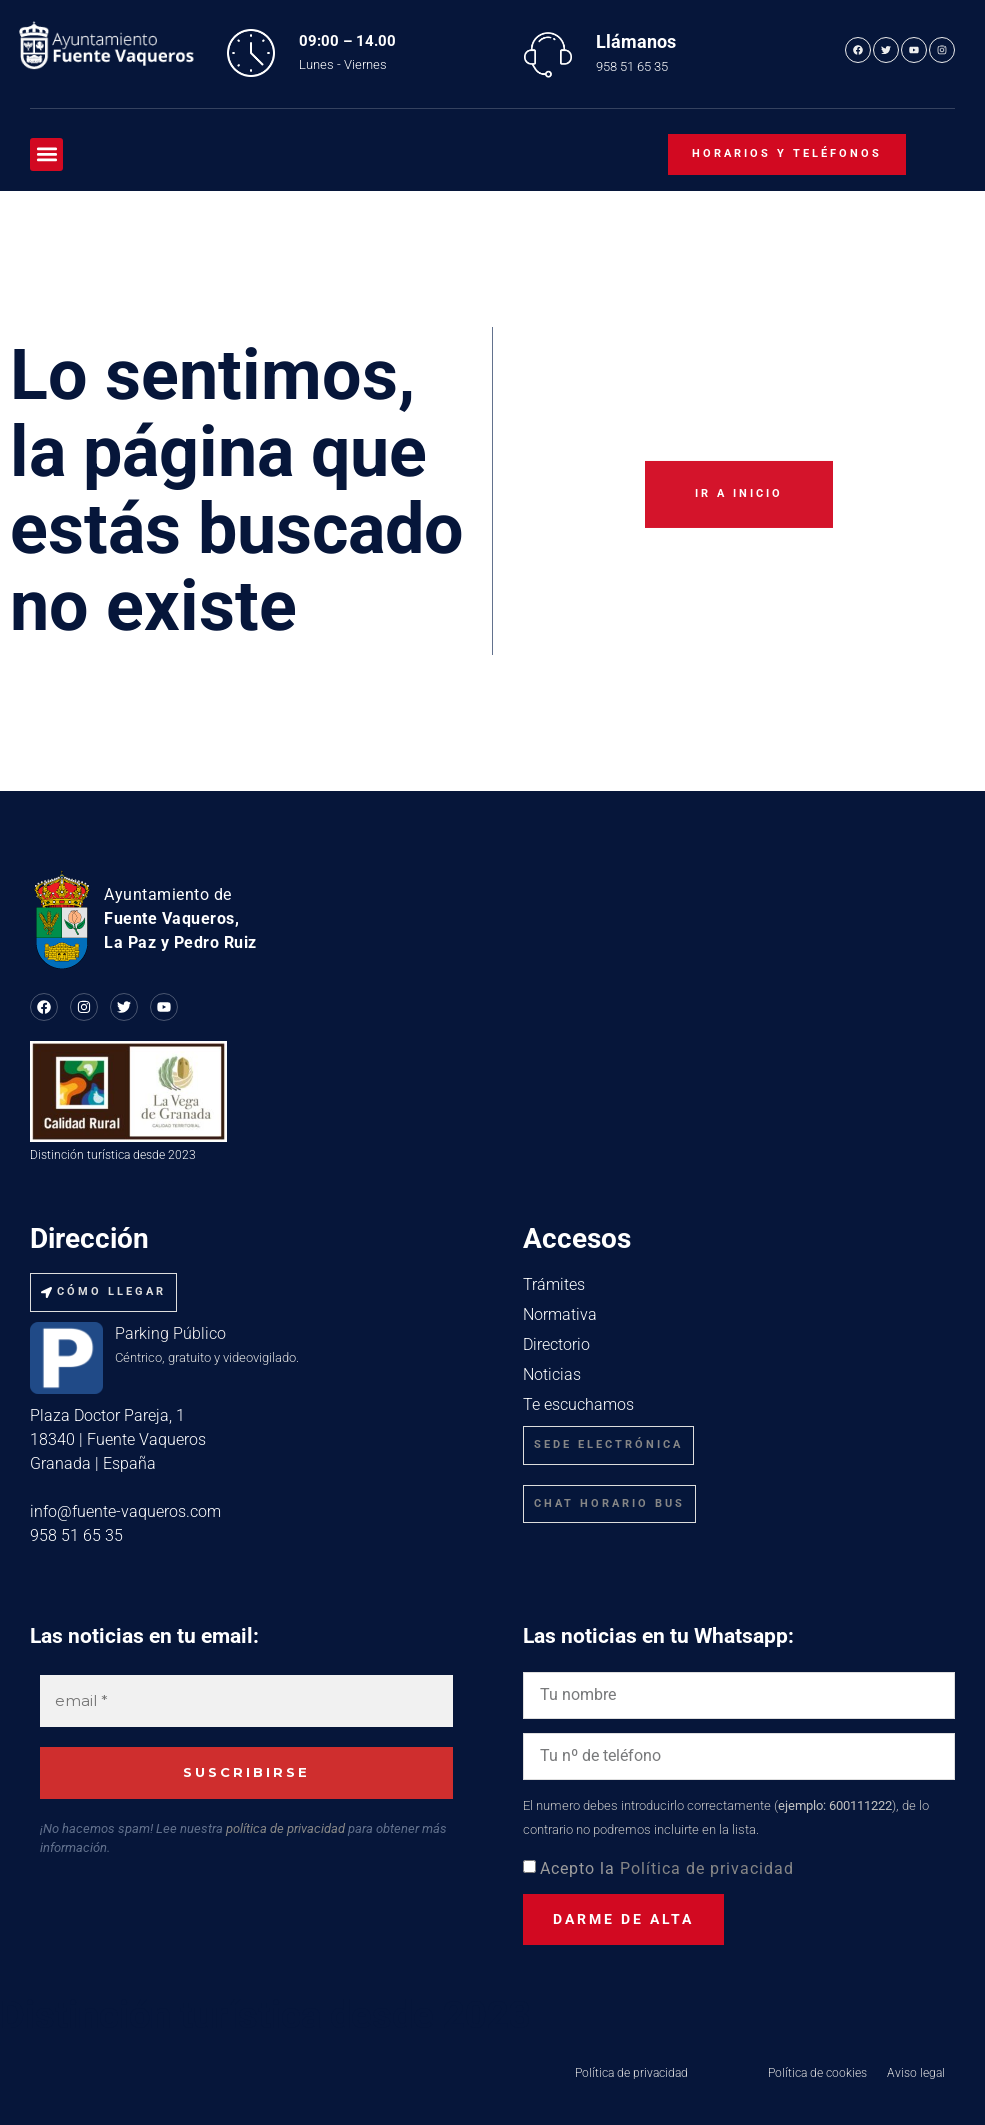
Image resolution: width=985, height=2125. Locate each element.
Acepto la (667, 1868)
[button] (46, 154)
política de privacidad (285, 1828)
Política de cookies (817, 2073)
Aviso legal (916, 2073)
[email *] (246, 1701)
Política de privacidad (707, 1868)
